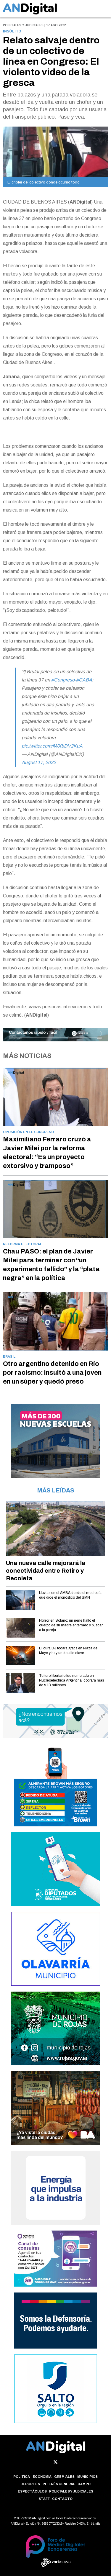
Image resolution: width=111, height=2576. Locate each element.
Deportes (30, 2484)
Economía (42, 2476)
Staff (44, 2498)
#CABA (84, 679)
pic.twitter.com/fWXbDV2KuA (52, 745)
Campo (84, 2484)
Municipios (87, 2476)
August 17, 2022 (39, 762)
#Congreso (63, 679)
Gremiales (64, 2476)
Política (21, 2476)
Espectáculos (32, 2491)
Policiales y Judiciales (71, 2491)
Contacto (62, 2498)
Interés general (59, 2484)
